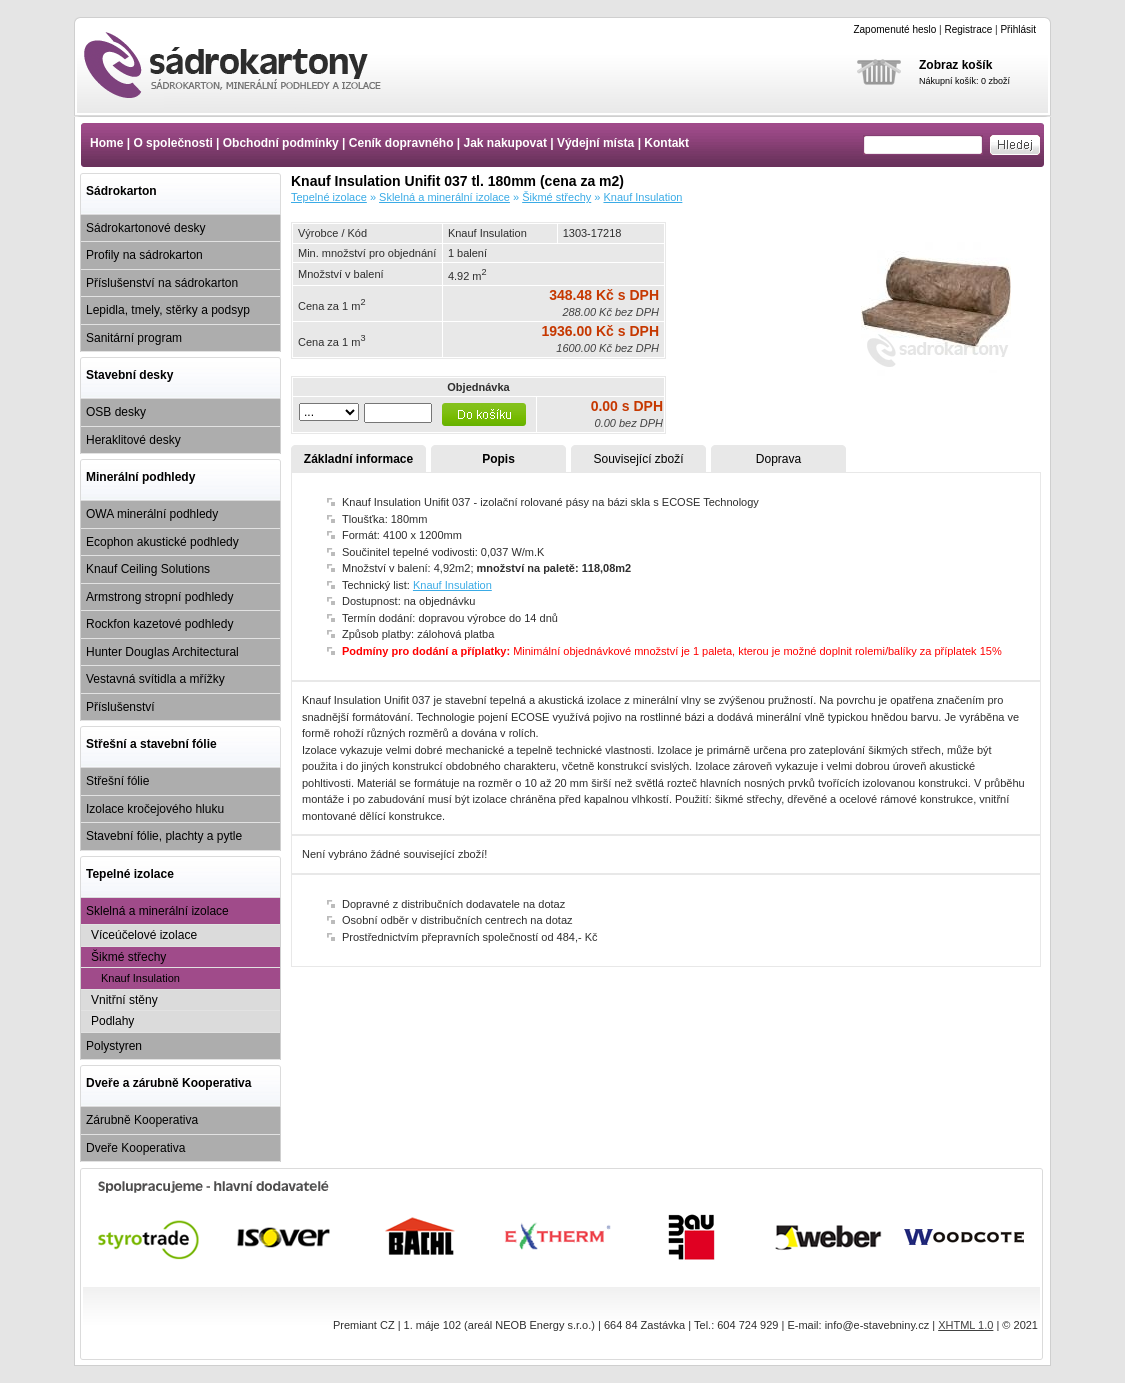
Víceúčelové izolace (144, 935)
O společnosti (172, 143)
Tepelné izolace (130, 874)
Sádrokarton (121, 191)
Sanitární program (134, 338)
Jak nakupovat (505, 143)
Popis (498, 459)
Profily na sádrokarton (144, 255)
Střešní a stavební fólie (151, 744)
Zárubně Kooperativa (142, 1120)
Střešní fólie (117, 781)
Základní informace (358, 459)
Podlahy (112, 1021)
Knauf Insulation (140, 978)
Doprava (778, 459)
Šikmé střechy (128, 957)
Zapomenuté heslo (894, 29)
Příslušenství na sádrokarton (162, 283)
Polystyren (114, 1046)
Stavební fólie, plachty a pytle (164, 836)
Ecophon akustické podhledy (162, 542)
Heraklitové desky (133, 440)
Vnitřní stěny (124, 1000)
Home (106, 143)
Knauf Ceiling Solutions (148, 569)
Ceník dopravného (401, 143)
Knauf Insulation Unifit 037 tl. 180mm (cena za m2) (250, 65)
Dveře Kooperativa (135, 1148)
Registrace (968, 29)
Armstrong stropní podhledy (159, 597)
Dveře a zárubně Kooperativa (168, 1083)
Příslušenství (120, 707)
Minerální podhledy (140, 477)
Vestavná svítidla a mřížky (155, 679)
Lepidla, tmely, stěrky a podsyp (168, 310)
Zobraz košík (955, 65)
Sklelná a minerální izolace (157, 911)
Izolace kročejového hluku (155, 809)
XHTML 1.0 (965, 1325)
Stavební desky (129, 375)
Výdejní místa (595, 143)
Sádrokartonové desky (145, 228)
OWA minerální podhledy (152, 514)
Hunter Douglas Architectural (162, 652)
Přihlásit (1018, 29)
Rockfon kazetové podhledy (159, 624)
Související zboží (638, 459)
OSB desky (116, 412)
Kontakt (666, 143)
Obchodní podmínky (281, 143)
